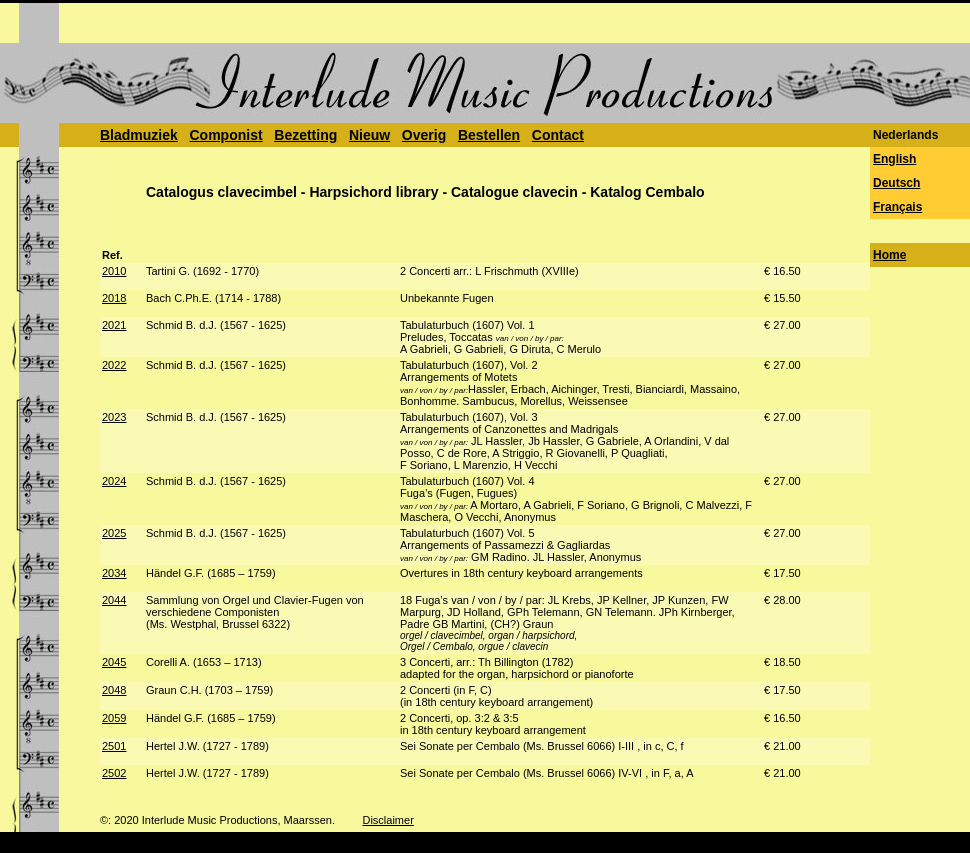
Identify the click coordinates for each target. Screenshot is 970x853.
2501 (114, 746)
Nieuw (369, 135)
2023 (114, 417)
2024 (114, 481)
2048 (114, 690)
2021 (114, 325)
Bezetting (305, 135)
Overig (424, 135)
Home (889, 255)
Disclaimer (387, 820)
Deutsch (896, 183)
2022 (114, 365)
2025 (114, 533)
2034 (114, 573)
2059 (114, 718)
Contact (558, 135)
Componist (225, 135)
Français (897, 207)
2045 (114, 662)
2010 (114, 271)
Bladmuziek (139, 135)
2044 (114, 600)
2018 (114, 298)
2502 (114, 773)
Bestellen (489, 135)
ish (907, 159)
